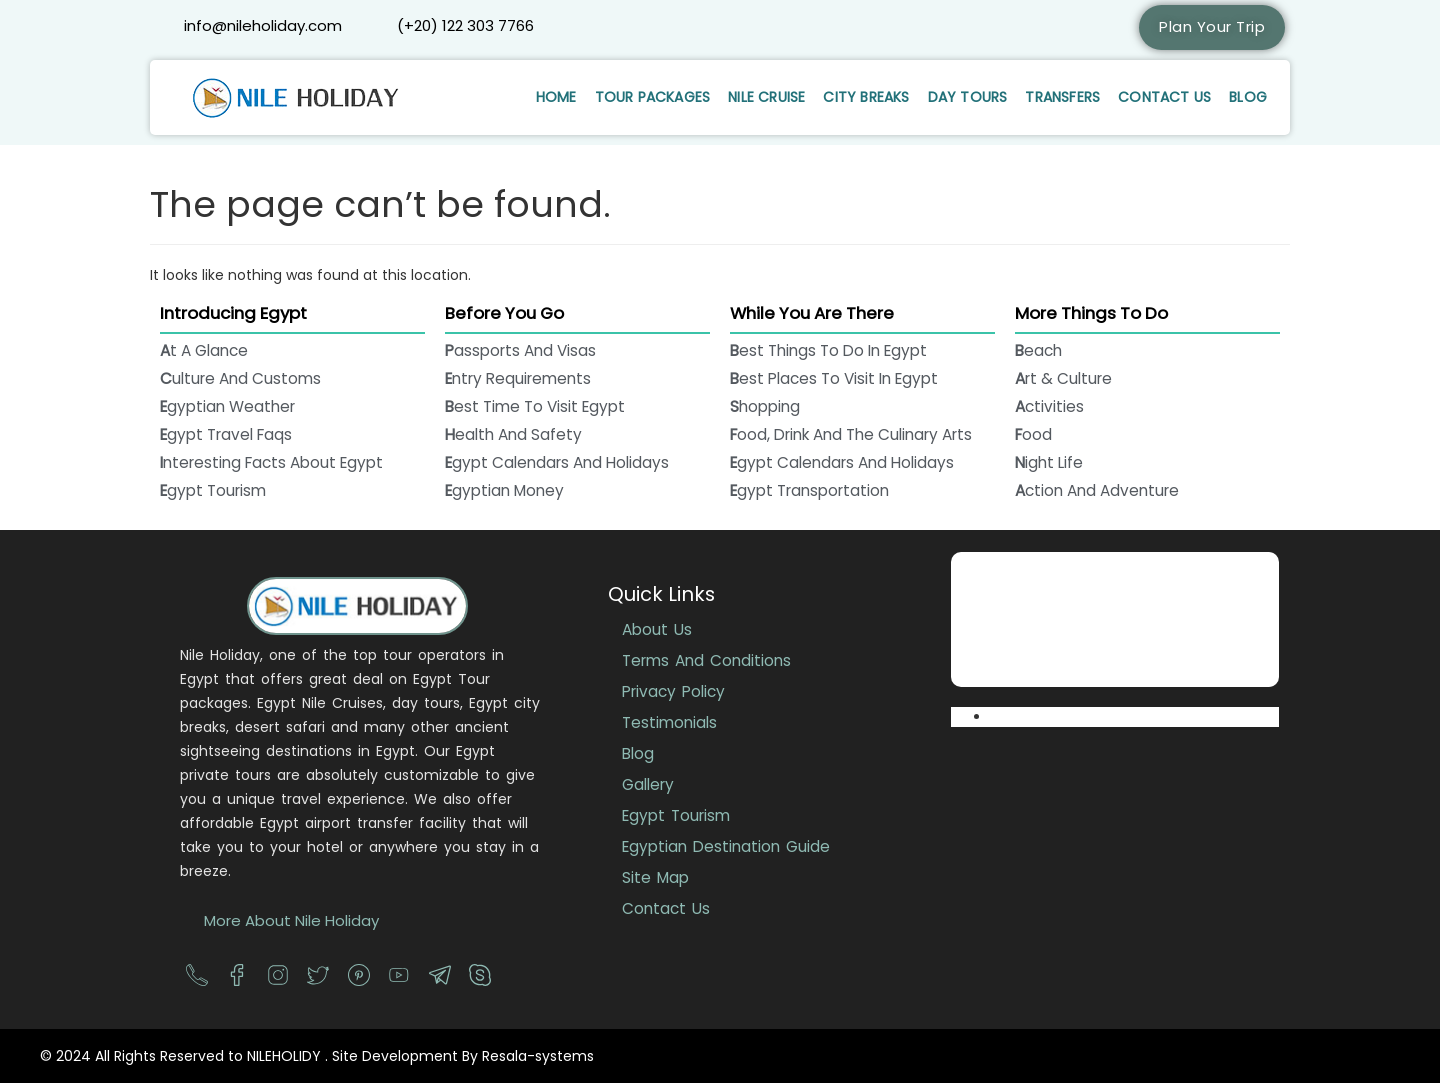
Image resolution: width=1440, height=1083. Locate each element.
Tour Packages (653, 97)
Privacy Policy (673, 691)
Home (556, 97)
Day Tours (968, 97)
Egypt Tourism (676, 815)
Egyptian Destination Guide (726, 846)
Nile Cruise (766, 97)
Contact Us (1164, 97)
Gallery (648, 784)
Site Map (655, 877)
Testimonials (669, 722)
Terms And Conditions (706, 660)
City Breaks (866, 97)
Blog (1248, 97)
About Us (657, 629)
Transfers (1062, 97)
